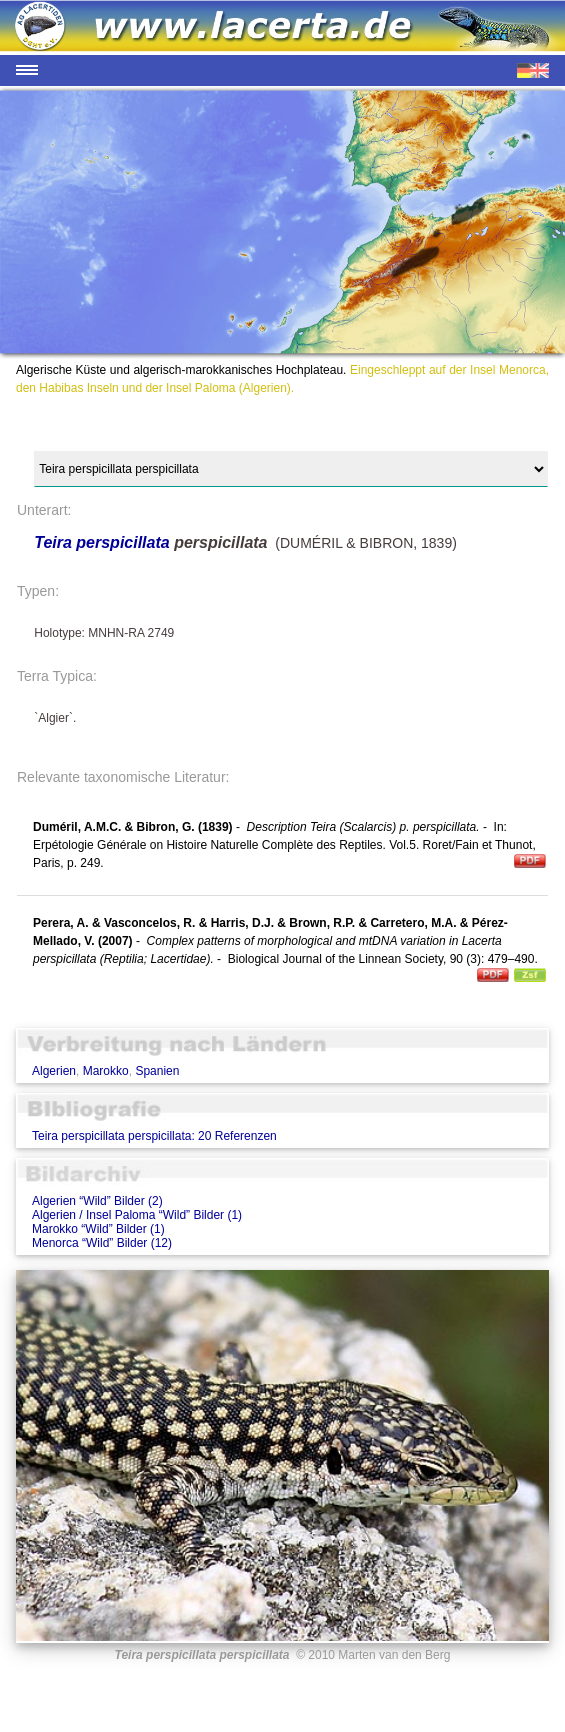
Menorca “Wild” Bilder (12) (102, 1243)
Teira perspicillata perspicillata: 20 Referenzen (154, 1136)
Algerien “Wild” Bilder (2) (97, 1201)
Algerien (54, 1071)
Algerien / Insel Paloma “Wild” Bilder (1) (137, 1215)
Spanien (157, 1071)
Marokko (106, 1071)
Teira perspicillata (101, 542)
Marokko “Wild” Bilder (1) (98, 1229)
